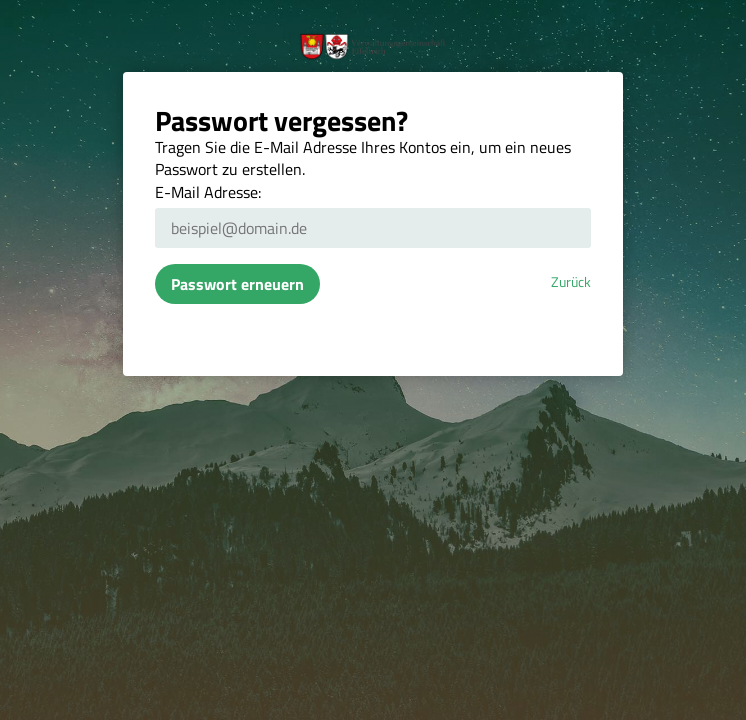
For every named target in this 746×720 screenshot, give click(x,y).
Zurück (571, 282)
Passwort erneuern (237, 284)
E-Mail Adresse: (208, 192)
